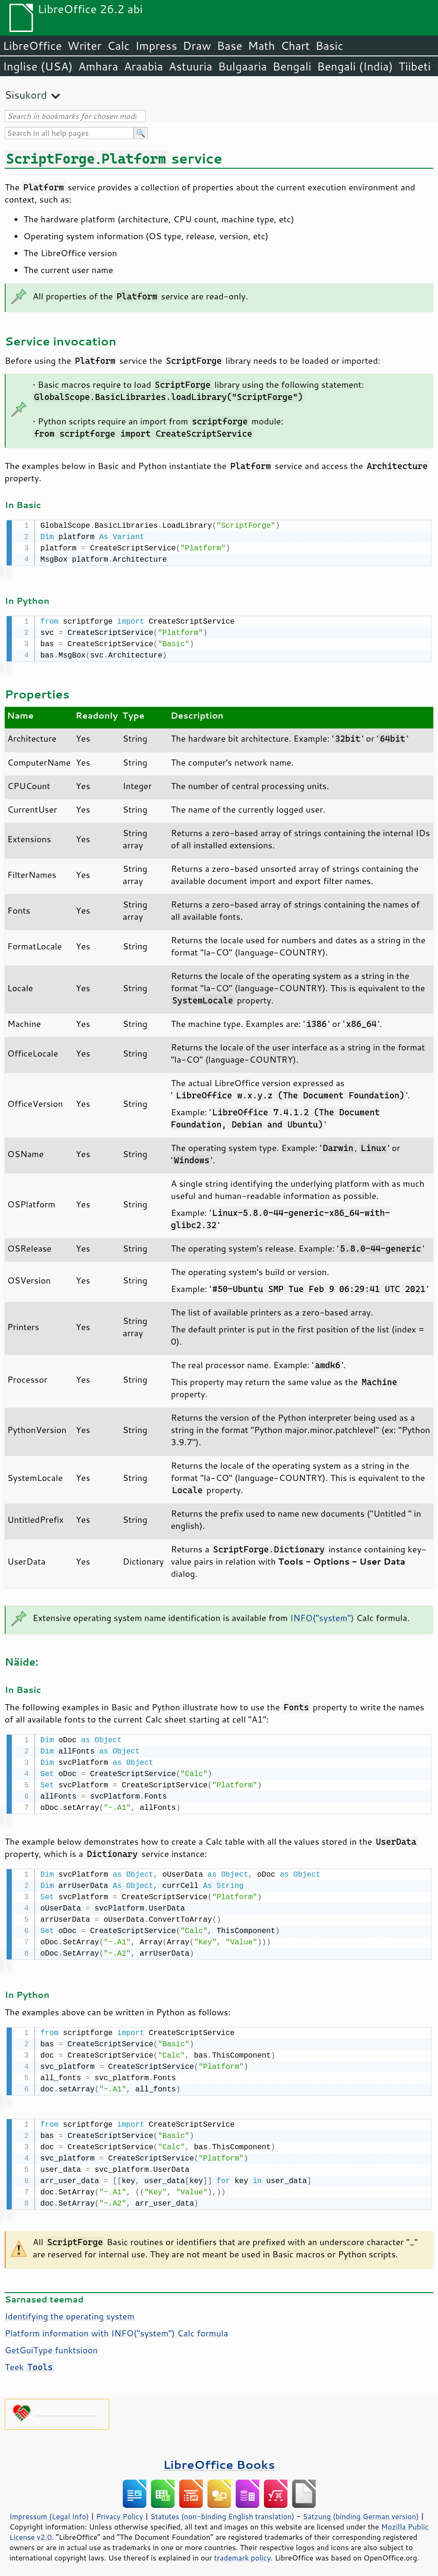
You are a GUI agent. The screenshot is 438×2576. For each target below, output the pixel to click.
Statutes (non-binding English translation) (222, 2511)
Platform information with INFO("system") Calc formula (116, 2327)
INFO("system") (322, 1616)
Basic (329, 46)
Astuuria (190, 66)
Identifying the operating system (70, 2310)
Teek (29, 2361)
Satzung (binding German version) (361, 2511)
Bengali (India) (355, 66)
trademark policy (242, 2552)
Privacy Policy (119, 2511)
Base (229, 46)
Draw (197, 46)
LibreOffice (32, 46)
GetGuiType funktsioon (51, 2344)
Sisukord (26, 94)
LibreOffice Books (219, 2459)
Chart (295, 46)
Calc (118, 46)
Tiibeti (414, 66)
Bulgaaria (242, 66)
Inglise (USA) (37, 66)
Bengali (291, 66)
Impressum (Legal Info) (49, 2511)
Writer (84, 46)
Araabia (143, 66)
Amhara (98, 66)
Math (261, 46)
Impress (156, 46)
